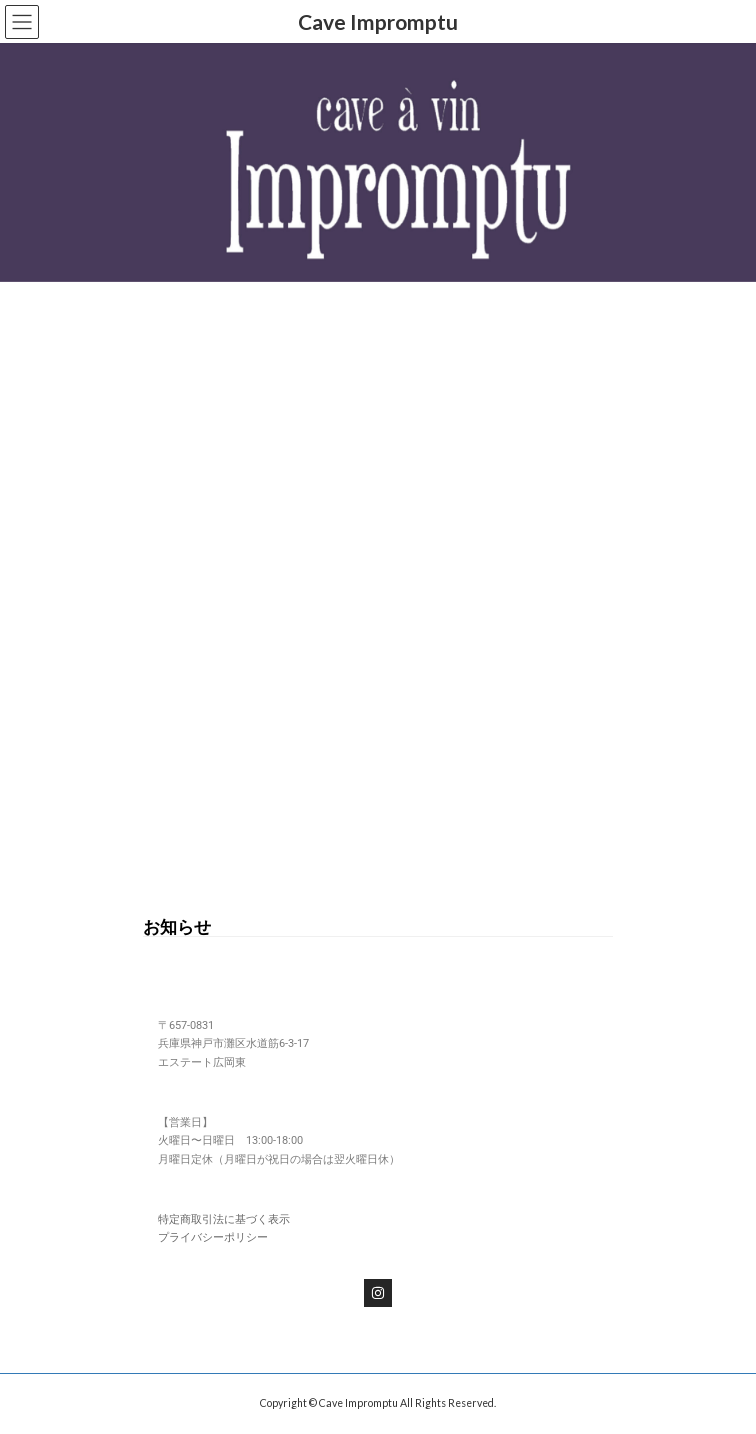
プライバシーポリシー (213, 1237)
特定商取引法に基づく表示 (224, 1219)
